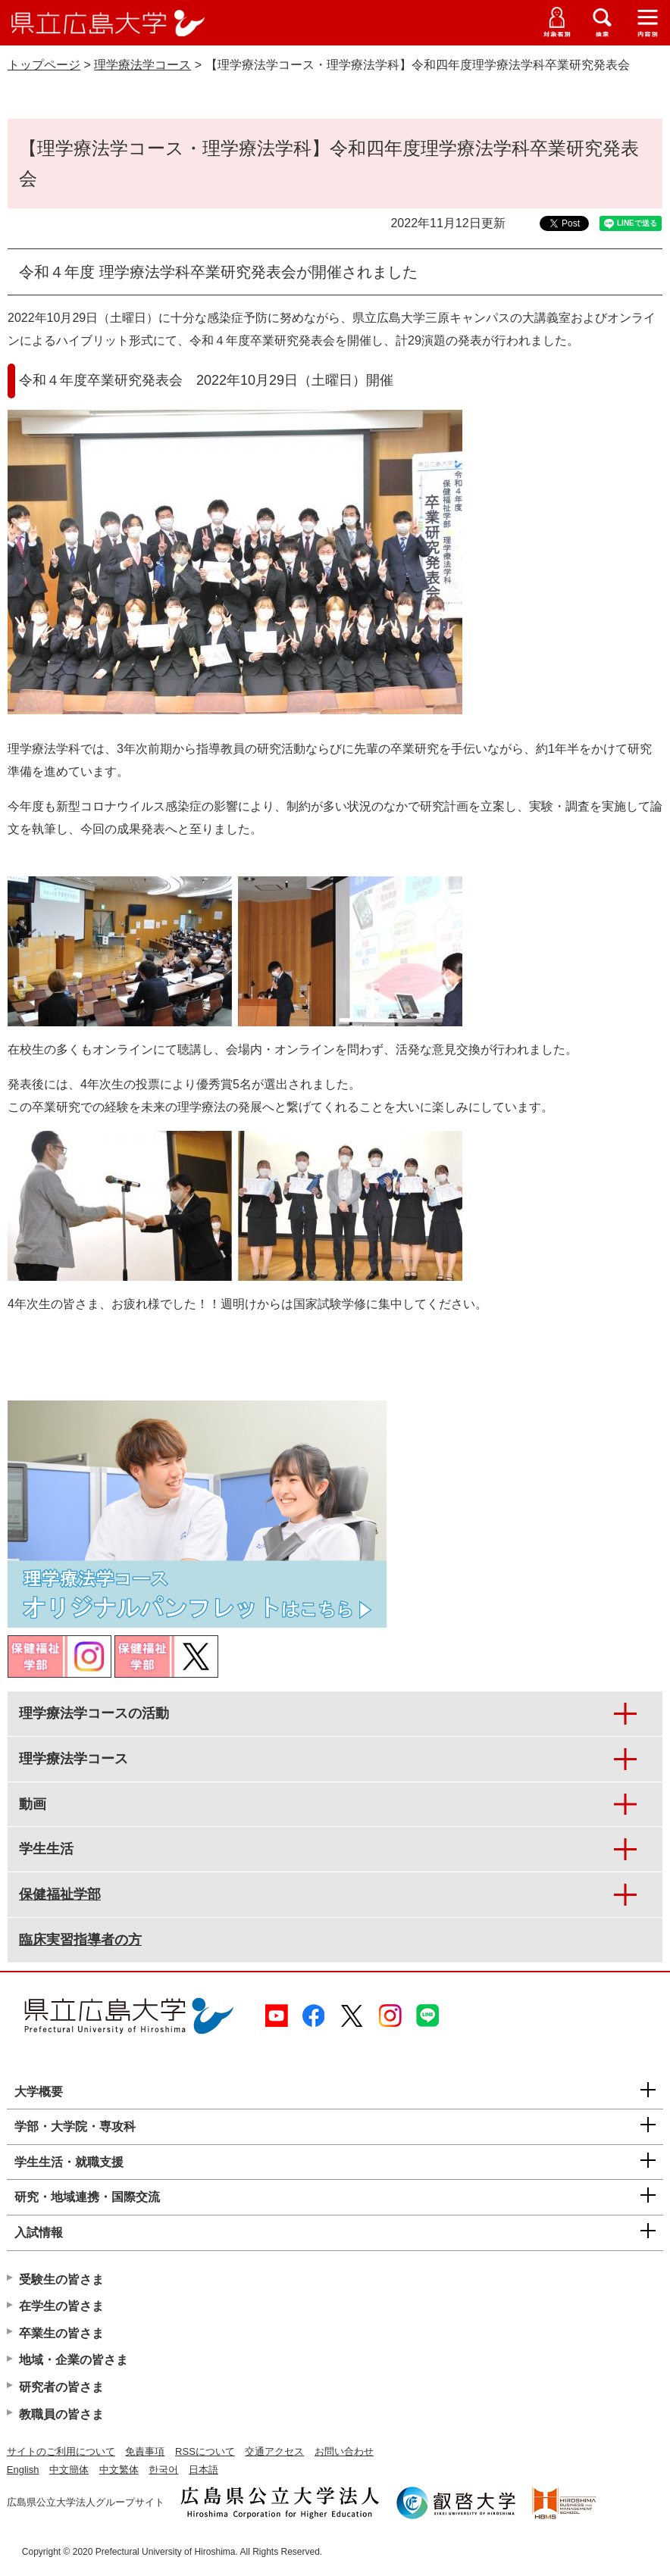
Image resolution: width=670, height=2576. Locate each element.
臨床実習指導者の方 (80, 1939)
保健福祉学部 (60, 1894)
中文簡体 (69, 2469)
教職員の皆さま (61, 2414)
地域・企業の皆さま (73, 2359)
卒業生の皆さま (61, 2333)
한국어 (163, 2469)
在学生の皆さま (61, 2306)
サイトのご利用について (61, 2451)
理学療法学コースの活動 (94, 1713)
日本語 (203, 2469)
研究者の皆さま (61, 2387)
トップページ (44, 64)
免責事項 (144, 2451)
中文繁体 (119, 2469)
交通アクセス (274, 2451)
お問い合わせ (344, 2451)
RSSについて (205, 2451)
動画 (32, 1804)
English (23, 2469)
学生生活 (46, 1848)
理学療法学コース (142, 64)
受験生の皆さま (61, 2279)
